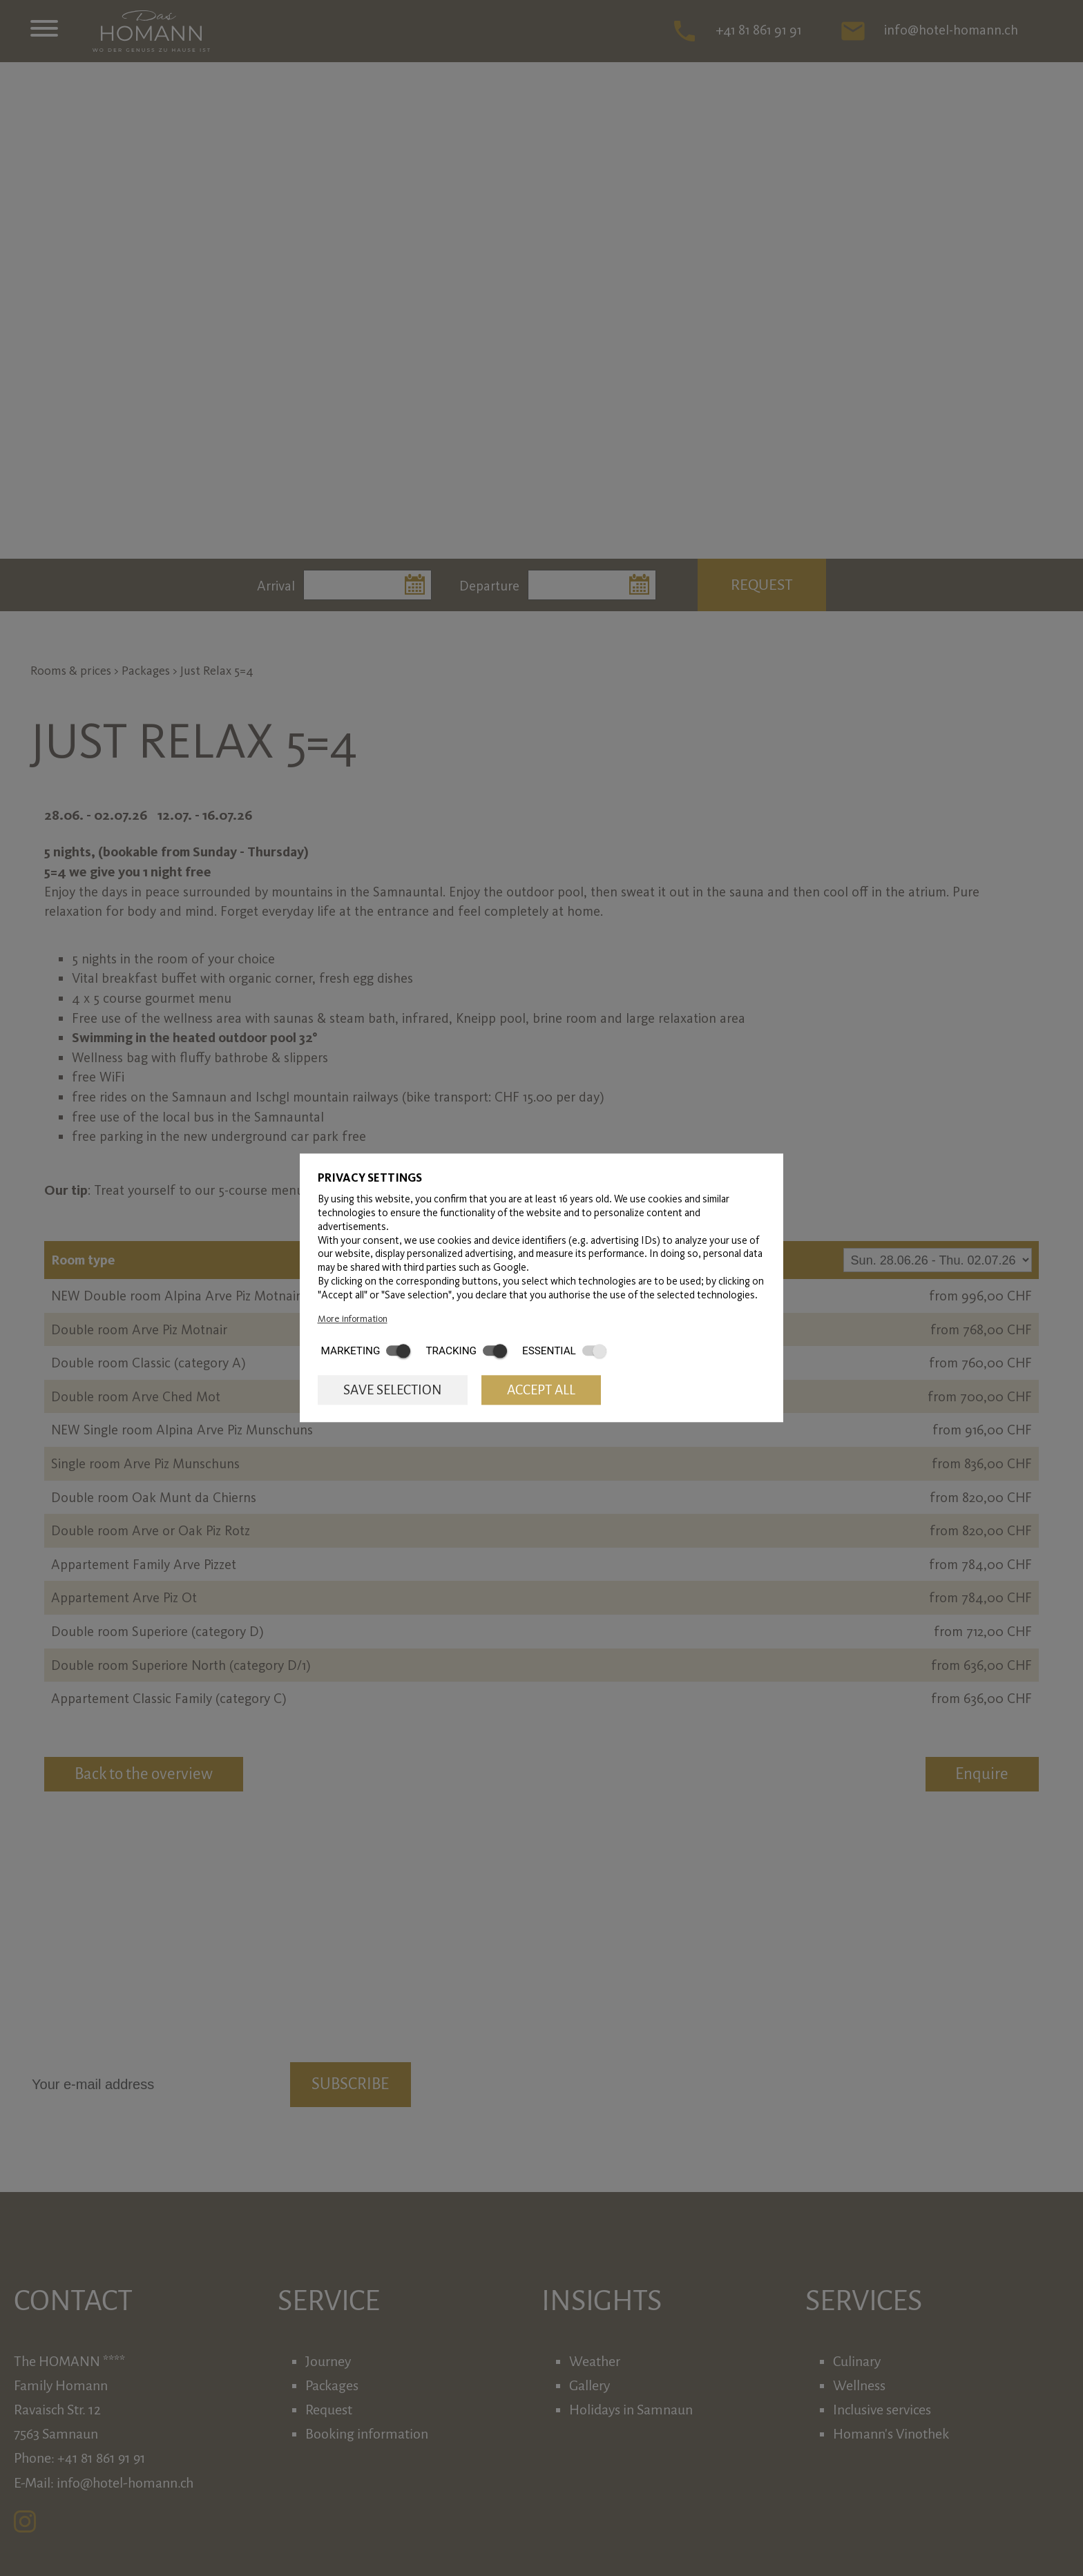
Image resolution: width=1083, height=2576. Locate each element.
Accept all (541, 1390)
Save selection (392, 1390)
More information (352, 1318)
